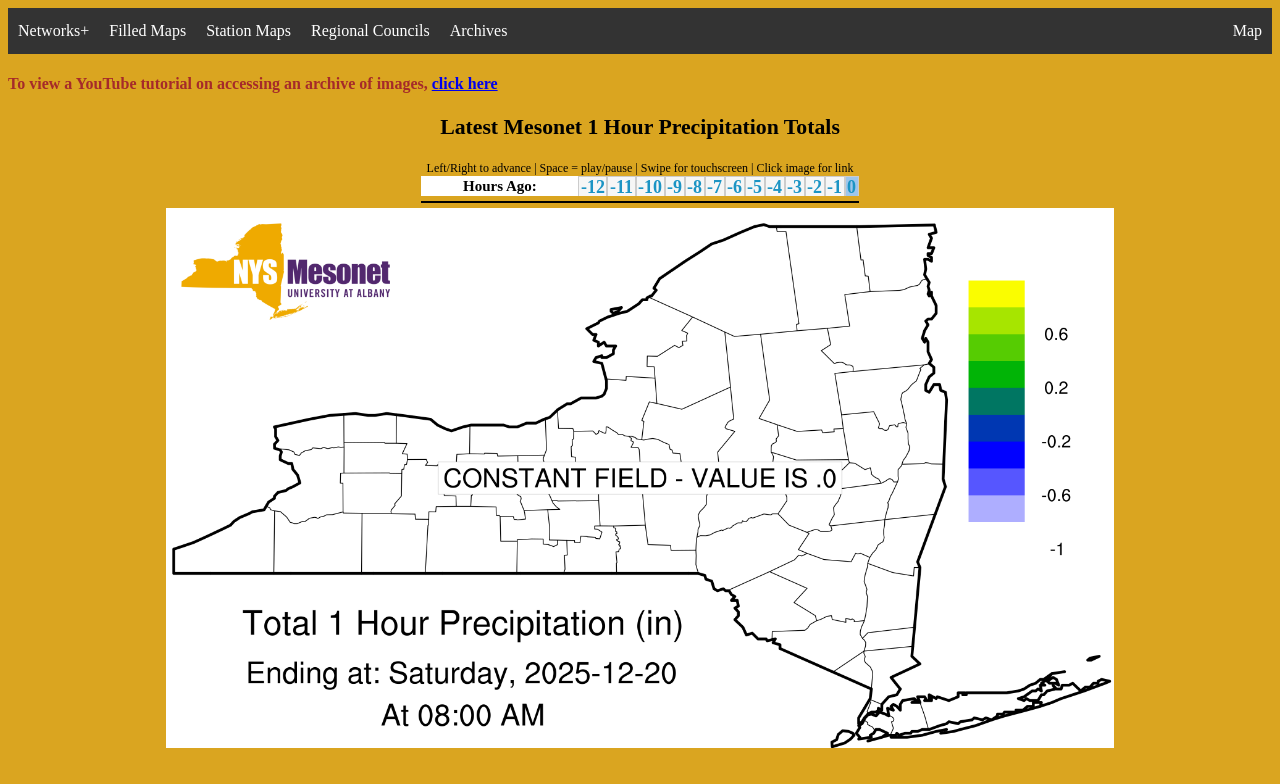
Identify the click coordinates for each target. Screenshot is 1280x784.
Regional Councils (370, 30)
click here (465, 83)
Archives (479, 30)
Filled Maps (147, 30)
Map (1247, 30)
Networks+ (53, 30)
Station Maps (248, 30)
